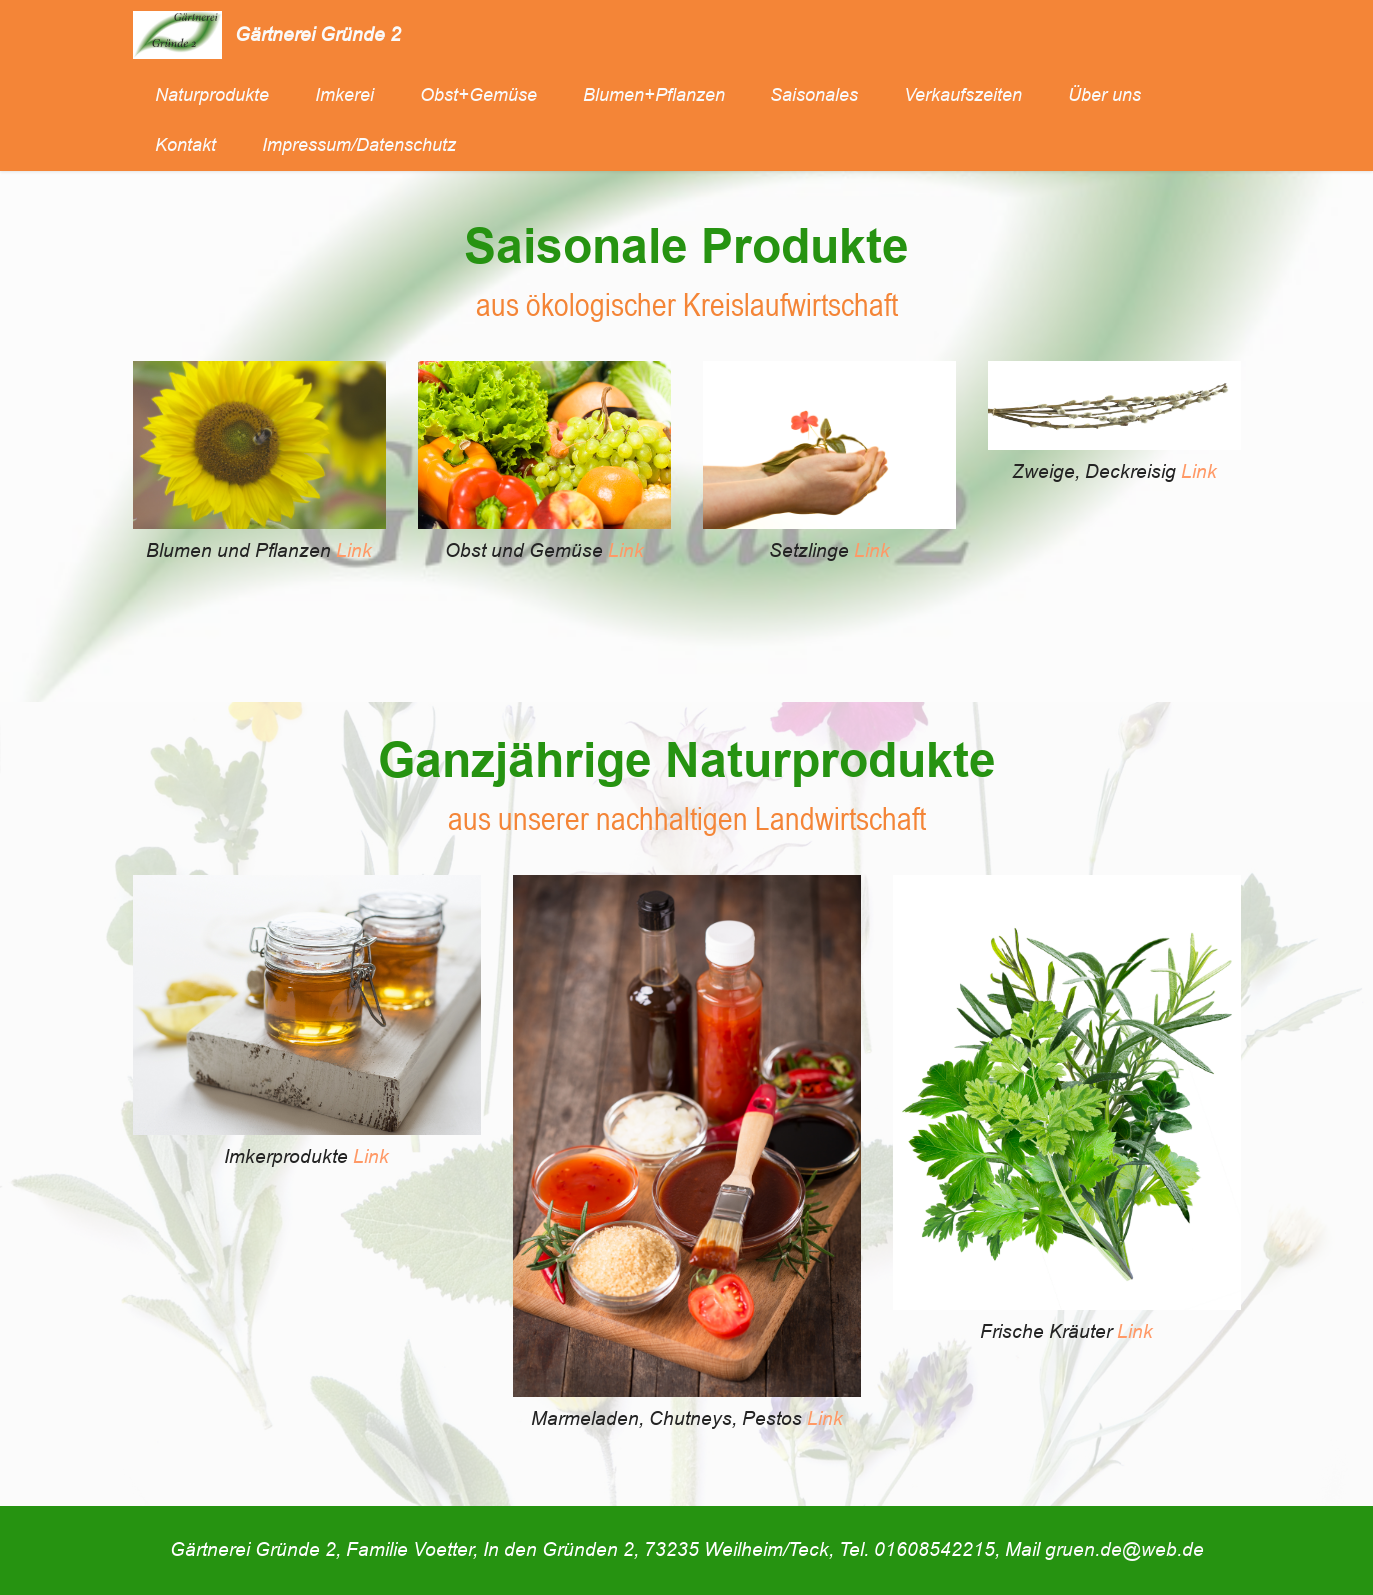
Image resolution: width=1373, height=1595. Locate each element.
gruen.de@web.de (1124, 1549)
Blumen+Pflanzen (654, 95)
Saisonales (814, 95)
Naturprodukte (212, 95)
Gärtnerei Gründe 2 (318, 34)
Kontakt (185, 145)
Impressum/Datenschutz (359, 145)
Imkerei (344, 95)
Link (354, 550)
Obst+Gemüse (478, 95)
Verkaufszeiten (963, 95)
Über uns (1104, 95)
